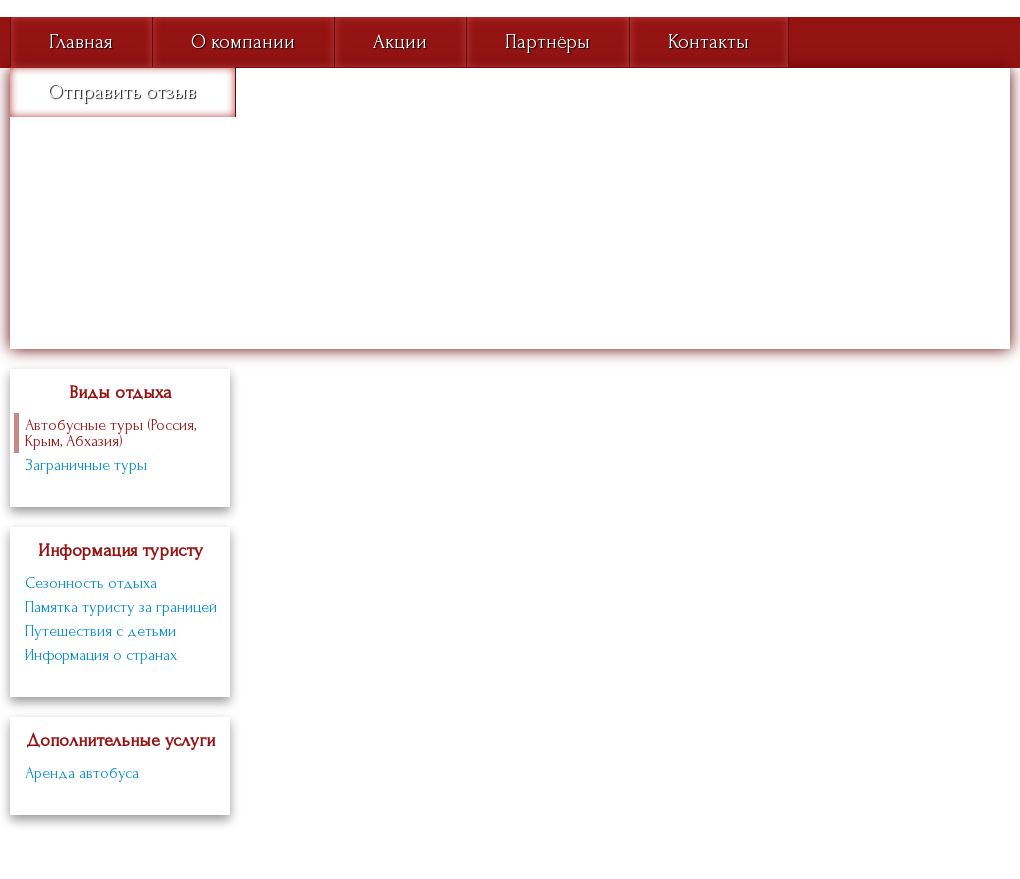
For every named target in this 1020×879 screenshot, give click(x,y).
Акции (400, 42)
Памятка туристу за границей (121, 607)
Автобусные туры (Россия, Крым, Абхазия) (110, 433)
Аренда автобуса (82, 773)
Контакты (708, 42)
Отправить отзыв (122, 92)
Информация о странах (101, 655)
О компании (243, 42)
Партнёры (547, 42)
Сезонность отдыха (91, 583)
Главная (81, 42)
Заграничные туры (86, 465)
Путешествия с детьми (100, 631)
